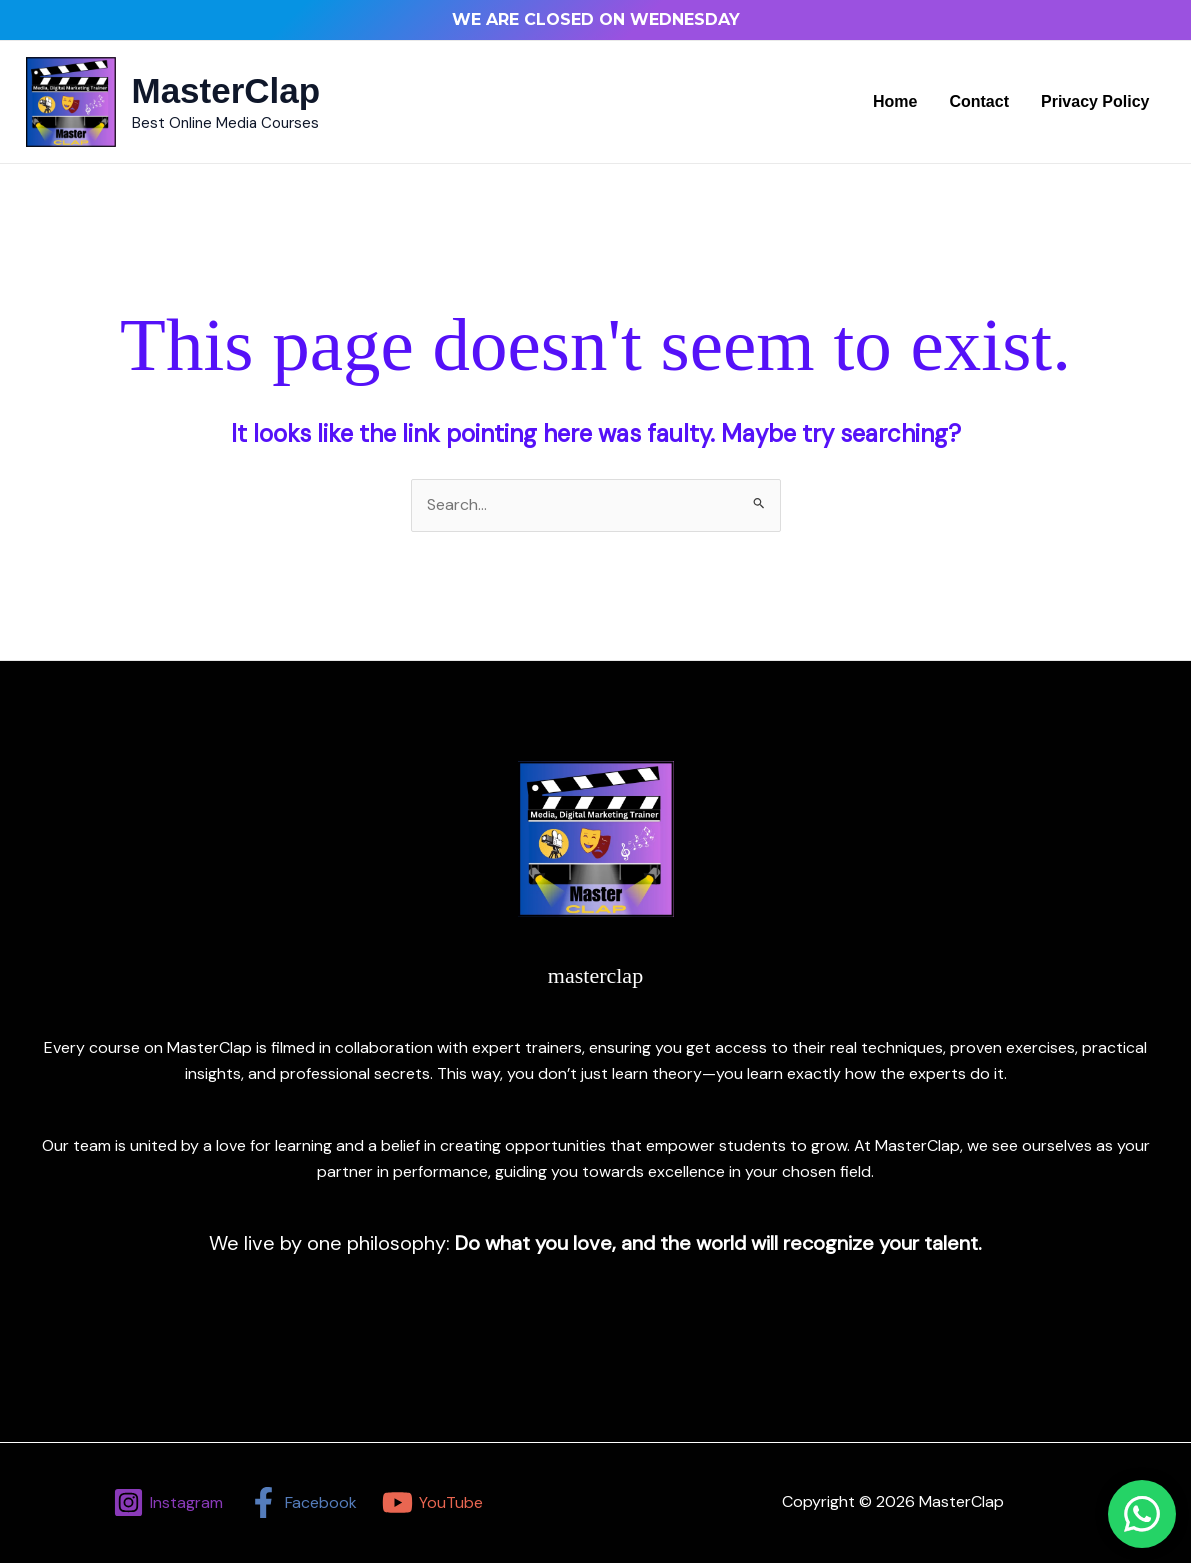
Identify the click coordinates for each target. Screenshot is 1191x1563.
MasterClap (226, 90)
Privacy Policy (1095, 101)
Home (895, 101)
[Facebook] (303, 1502)
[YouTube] (432, 1502)
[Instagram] (168, 1502)
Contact (979, 101)
